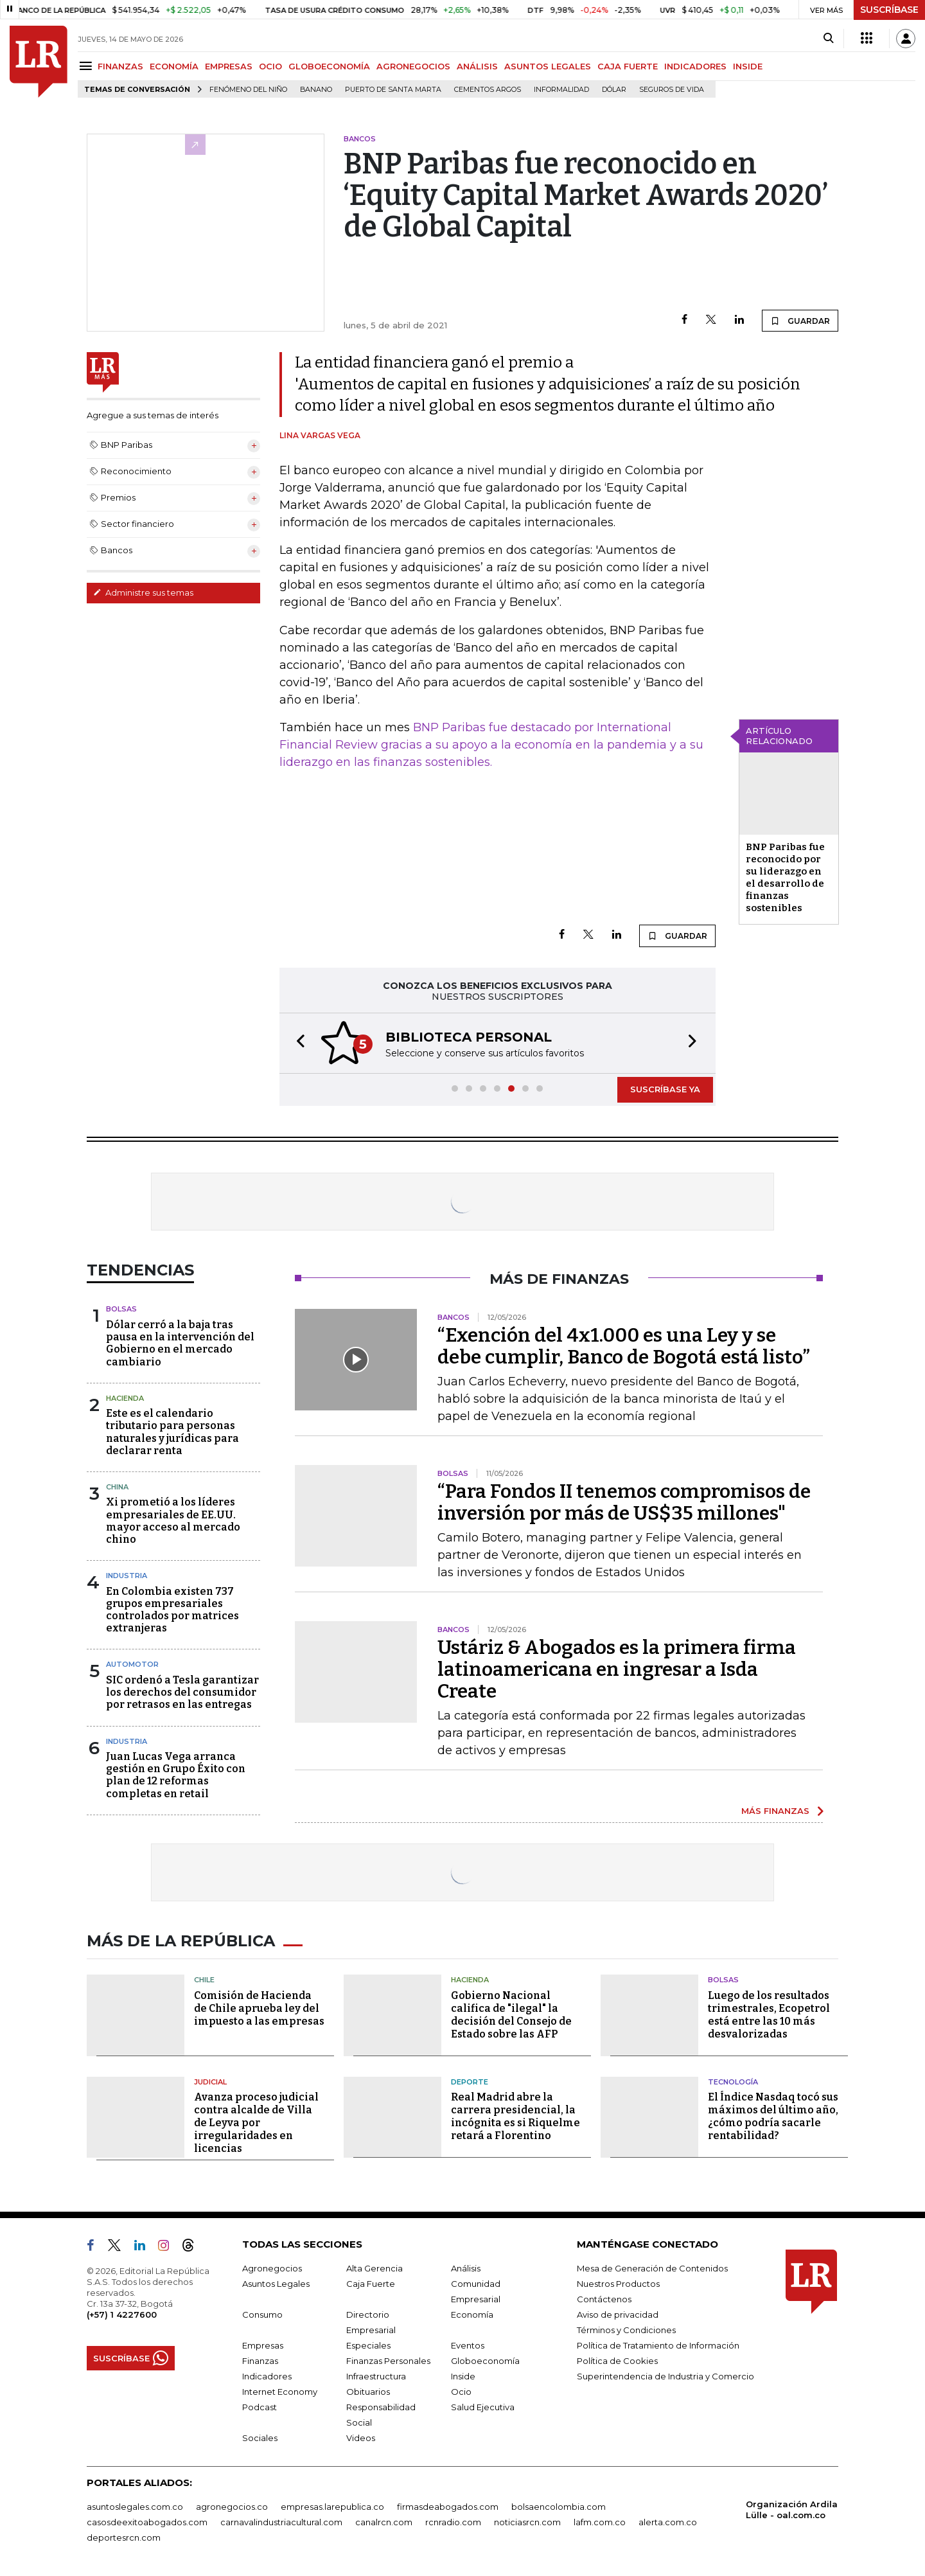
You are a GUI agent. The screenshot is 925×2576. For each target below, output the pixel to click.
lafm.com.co (600, 2522)
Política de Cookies (617, 2361)
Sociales (260, 2438)
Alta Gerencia (374, 2268)
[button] (296, 1043)
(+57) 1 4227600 (122, 2314)
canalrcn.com (383, 2522)
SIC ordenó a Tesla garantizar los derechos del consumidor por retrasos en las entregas (182, 1692)
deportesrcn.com (124, 2537)
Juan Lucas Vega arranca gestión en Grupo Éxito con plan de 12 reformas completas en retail (175, 1775)
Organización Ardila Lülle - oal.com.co (792, 2509)
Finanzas (260, 2361)
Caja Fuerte (370, 2283)
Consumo (262, 2314)
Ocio (461, 2391)
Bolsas (121, 1308)
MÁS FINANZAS (775, 1811)
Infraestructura (376, 2376)
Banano (316, 89)
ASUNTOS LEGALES (547, 66)
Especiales (368, 2345)
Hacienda (125, 1398)
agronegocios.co (232, 2506)
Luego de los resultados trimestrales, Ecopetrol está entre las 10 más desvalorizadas (769, 2014)
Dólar (614, 89)
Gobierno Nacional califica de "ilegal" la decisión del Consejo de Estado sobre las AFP (511, 2014)
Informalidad (561, 89)
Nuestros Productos (618, 2283)
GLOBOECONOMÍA (329, 66)
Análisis (465, 2268)
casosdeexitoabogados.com (147, 2522)
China (117, 1486)
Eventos (467, 2345)
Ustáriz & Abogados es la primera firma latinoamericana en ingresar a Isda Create (616, 1669)
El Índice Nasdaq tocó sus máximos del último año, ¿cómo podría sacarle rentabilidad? (773, 2116)
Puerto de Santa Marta (393, 89)
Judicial (210, 2081)
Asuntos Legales (276, 2283)
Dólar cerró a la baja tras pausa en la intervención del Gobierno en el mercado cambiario (180, 1343)
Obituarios (368, 2391)
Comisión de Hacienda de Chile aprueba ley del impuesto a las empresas (259, 2008)
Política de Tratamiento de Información (658, 2345)
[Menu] (88, 66)
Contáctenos (604, 2299)
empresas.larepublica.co (332, 2506)
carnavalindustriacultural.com (281, 2522)
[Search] (828, 38)
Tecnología (733, 2081)
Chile (204, 1979)
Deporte (469, 2081)
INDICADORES (695, 66)
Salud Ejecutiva (483, 2407)
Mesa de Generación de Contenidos (652, 2268)
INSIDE (747, 66)
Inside (463, 2376)
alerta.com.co (668, 2522)
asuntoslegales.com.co (135, 2506)
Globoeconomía (485, 2361)
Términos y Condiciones (626, 2330)
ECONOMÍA (174, 66)
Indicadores (267, 2376)
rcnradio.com (453, 2522)
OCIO (270, 66)
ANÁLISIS (477, 66)
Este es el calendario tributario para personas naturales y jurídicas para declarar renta (172, 1432)
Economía (472, 2314)
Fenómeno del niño (248, 89)
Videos (360, 2438)
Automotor (132, 1664)
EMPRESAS (228, 66)
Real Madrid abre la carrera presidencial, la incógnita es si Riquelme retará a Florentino (515, 2116)
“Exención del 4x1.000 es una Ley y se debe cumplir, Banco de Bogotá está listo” (623, 1346)
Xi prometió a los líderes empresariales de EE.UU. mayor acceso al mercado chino (173, 1520)
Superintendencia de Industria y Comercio (665, 2376)
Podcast (259, 2407)
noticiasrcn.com (527, 2522)
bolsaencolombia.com (558, 2506)
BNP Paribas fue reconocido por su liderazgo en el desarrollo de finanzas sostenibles (785, 877)
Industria (126, 1575)
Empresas (262, 2345)
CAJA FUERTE (627, 66)
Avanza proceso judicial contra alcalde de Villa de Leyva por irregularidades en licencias (256, 2122)
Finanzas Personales (388, 2361)
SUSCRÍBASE (889, 9)
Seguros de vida (671, 89)
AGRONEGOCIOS (413, 66)
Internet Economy (279, 2391)
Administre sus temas (143, 592)
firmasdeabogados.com (447, 2506)
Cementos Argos (487, 89)
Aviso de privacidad (617, 2314)
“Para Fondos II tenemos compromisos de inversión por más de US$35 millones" (624, 1502)
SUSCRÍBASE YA (665, 1089)
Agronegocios (272, 2268)
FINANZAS (120, 66)
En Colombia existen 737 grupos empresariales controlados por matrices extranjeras (172, 1610)
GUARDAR (800, 320)
